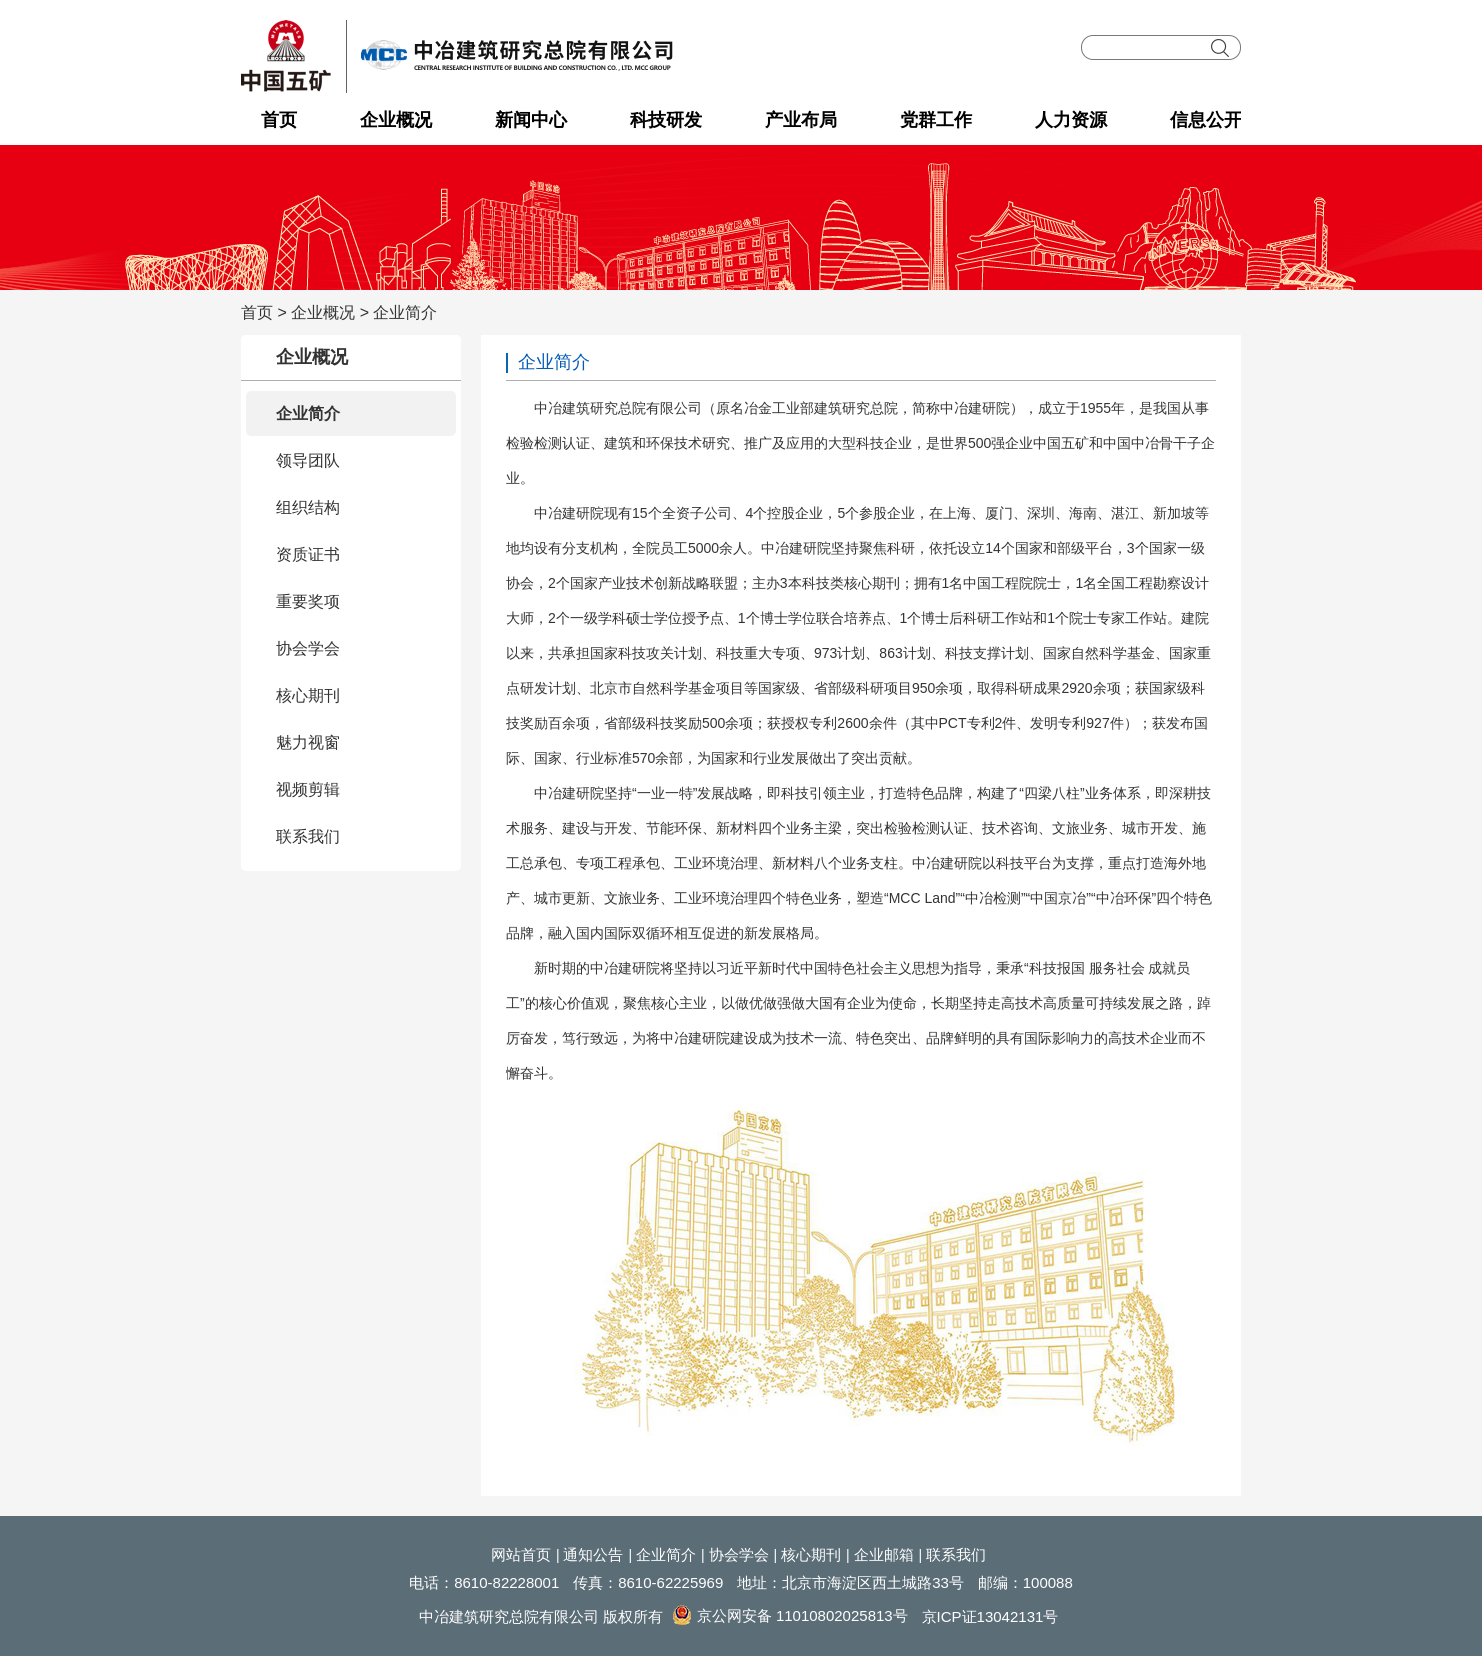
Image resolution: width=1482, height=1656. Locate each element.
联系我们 (308, 836)
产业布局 (801, 120)
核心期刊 (308, 695)
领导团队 (308, 460)
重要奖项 (308, 601)
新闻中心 (531, 120)
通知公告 (593, 1554)
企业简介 (405, 312)
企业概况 (396, 120)
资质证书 (308, 554)
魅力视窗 (308, 742)
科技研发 (666, 120)
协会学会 (308, 648)
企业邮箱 (884, 1554)
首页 (279, 120)
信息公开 (1206, 120)
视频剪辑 (308, 789)
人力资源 (1071, 120)
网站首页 (521, 1554)
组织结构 (308, 507)
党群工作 (936, 120)
